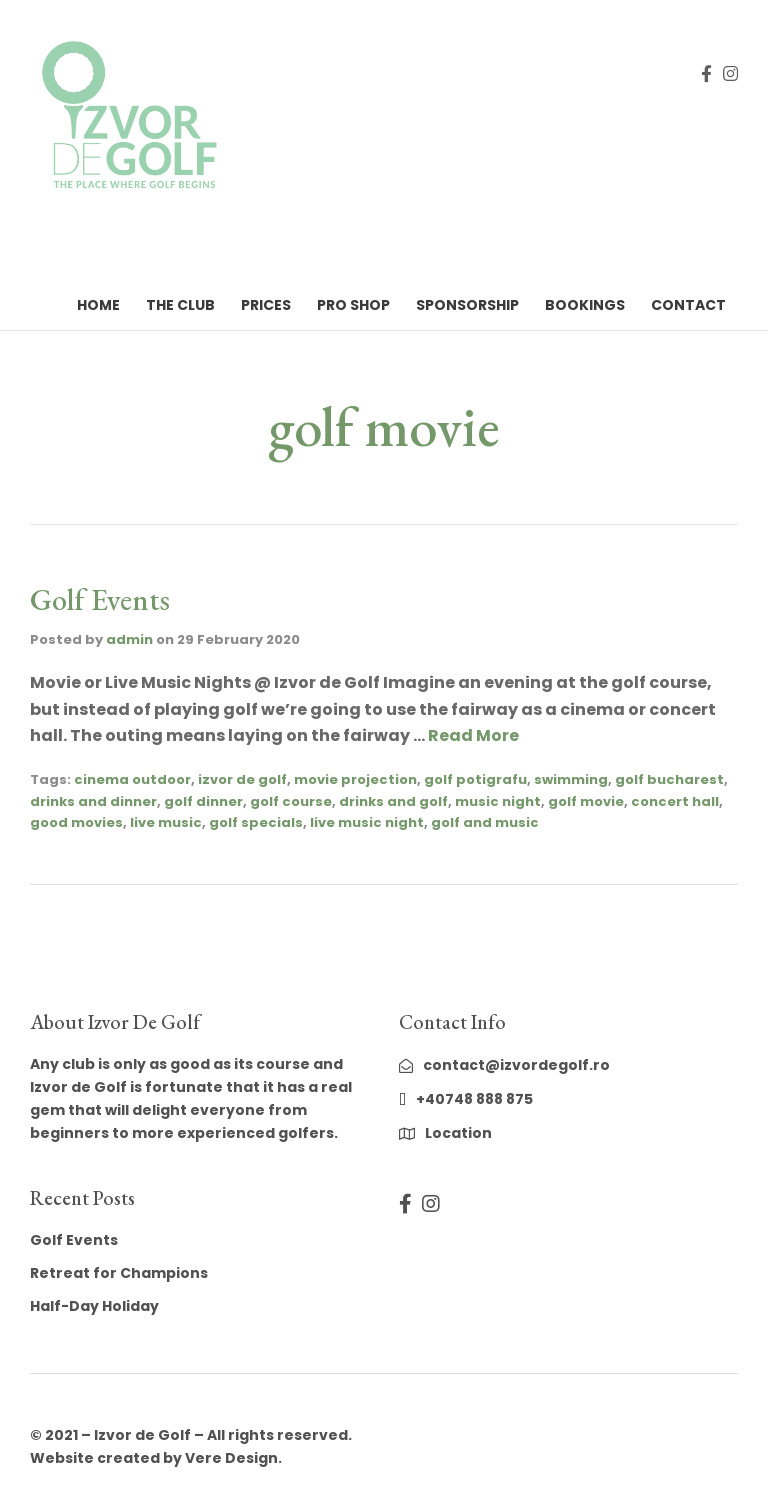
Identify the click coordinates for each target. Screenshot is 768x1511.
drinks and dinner (93, 801)
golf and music (485, 822)
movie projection (355, 779)
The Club (180, 305)
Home (98, 305)
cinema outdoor (132, 779)
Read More (473, 735)
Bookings (585, 305)
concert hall (675, 801)
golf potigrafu (475, 779)
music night (498, 801)
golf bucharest (669, 779)
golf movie (586, 801)
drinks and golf (393, 801)
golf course (291, 801)
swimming (571, 779)
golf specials (256, 822)
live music (166, 822)
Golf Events (100, 599)
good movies (76, 822)
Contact (688, 305)
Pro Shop (353, 305)
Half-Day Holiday (94, 1306)
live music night (367, 822)
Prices (266, 305)
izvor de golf (242, 779)
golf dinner (203, 801)
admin (129, 639)
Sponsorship (467, 305)
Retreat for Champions (119, 1273)
